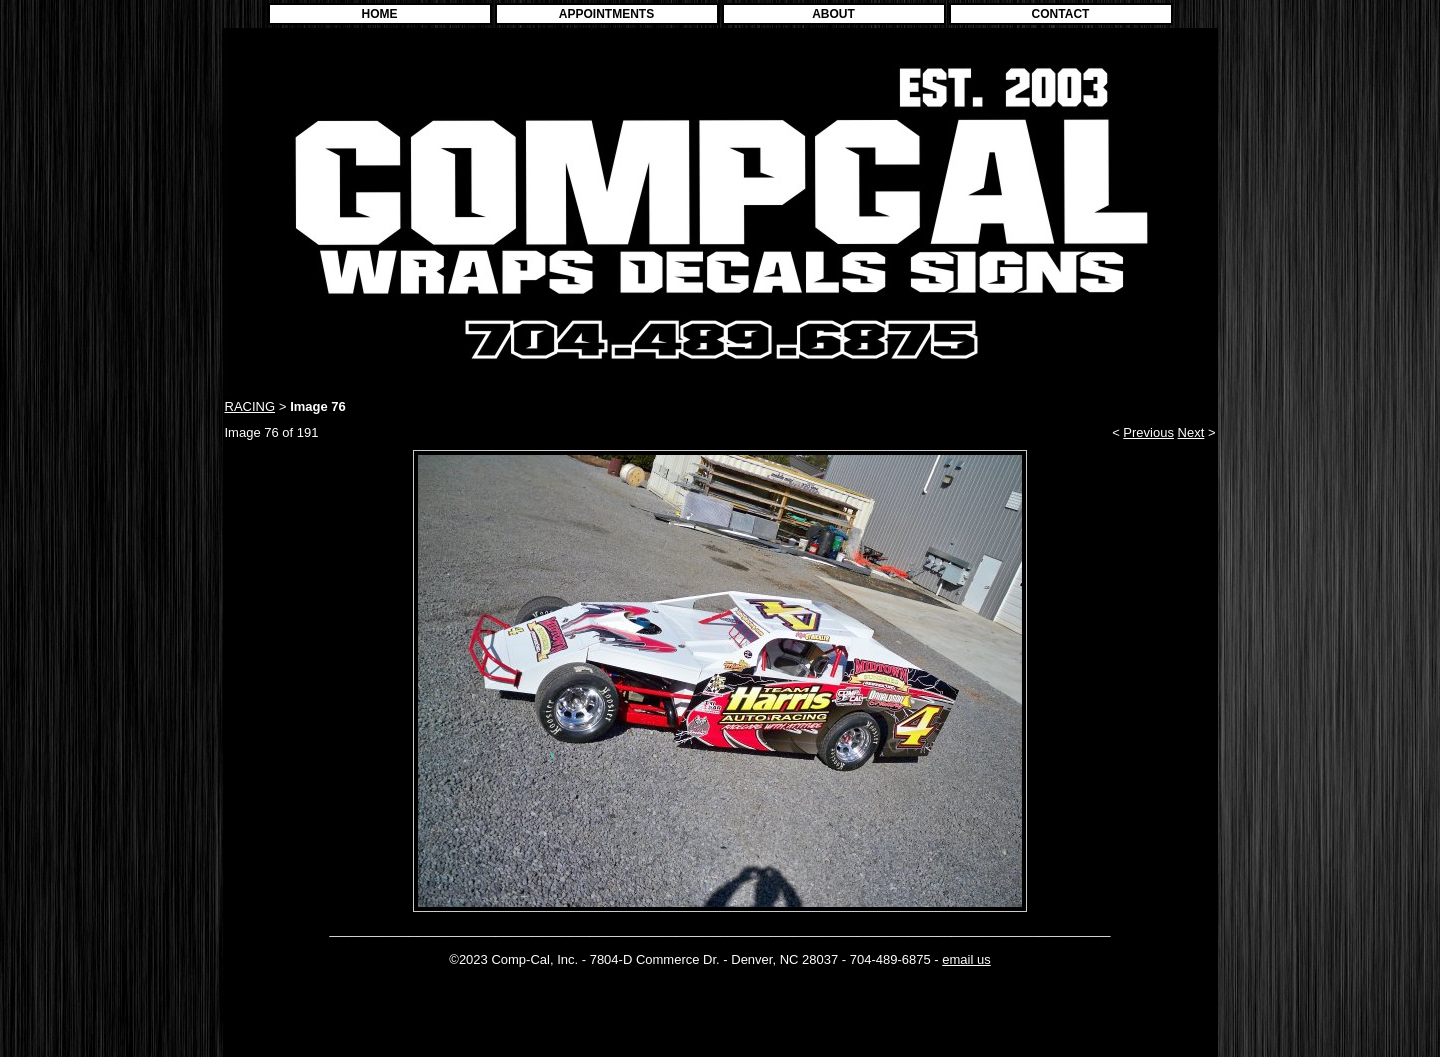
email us (966, 959)
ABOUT (833, 14)
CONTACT (1061, 14)
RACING (250, 406)
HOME (380, 14)
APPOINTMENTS (606, 14)
